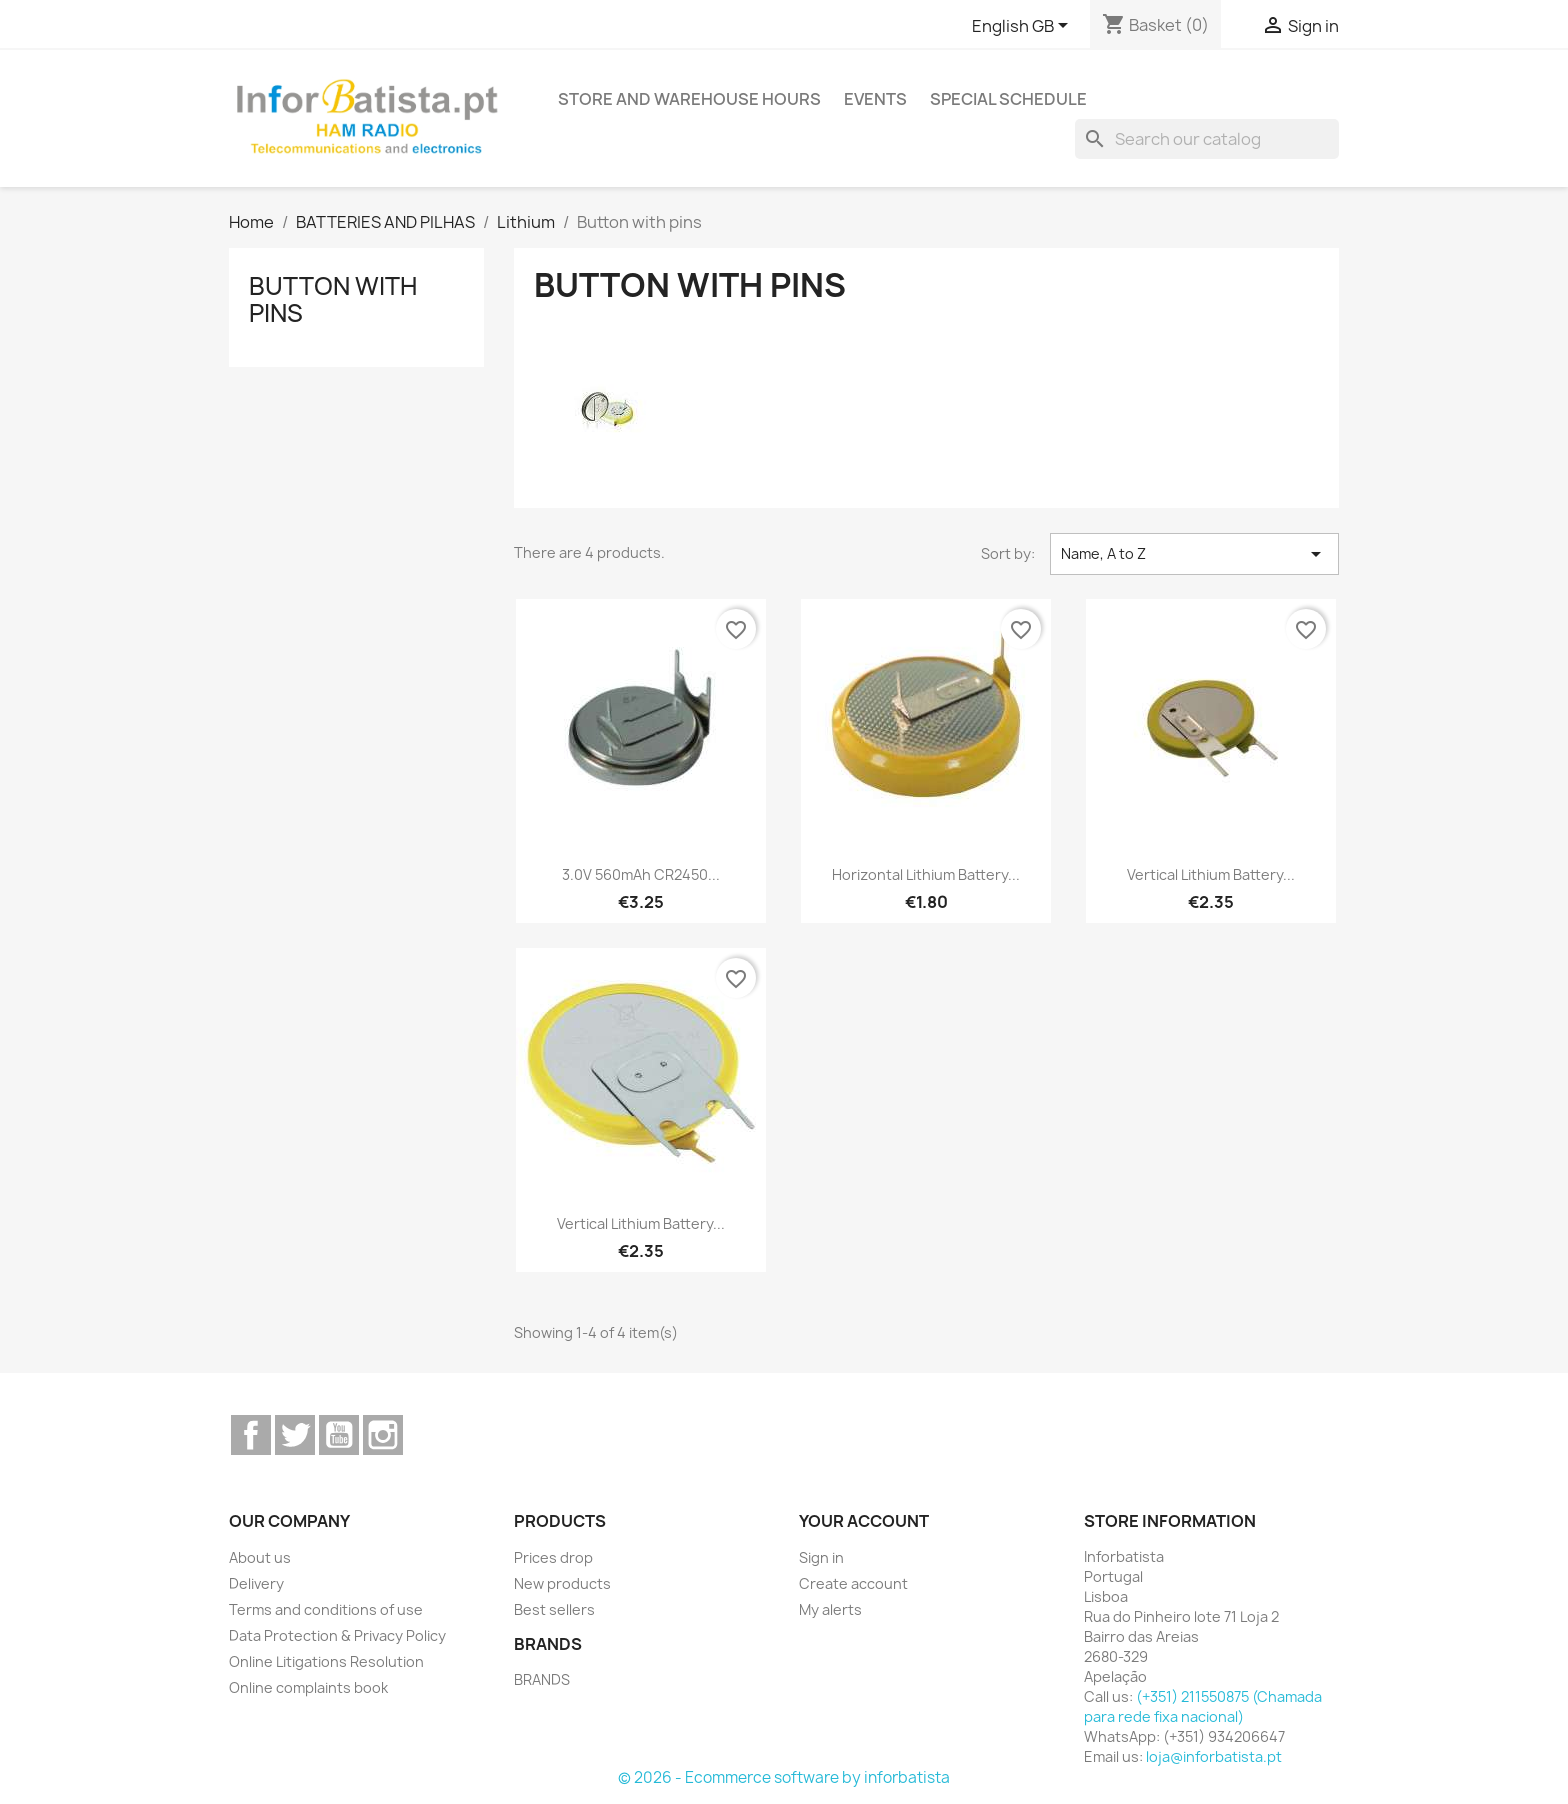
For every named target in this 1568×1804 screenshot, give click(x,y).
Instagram (383, 1435)
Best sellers (554, 1609)
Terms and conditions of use (326, 1609)
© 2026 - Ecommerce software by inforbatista (784, 1777)
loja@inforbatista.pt (1214, 1756)
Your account (864, 1521)
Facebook (251, 1435)
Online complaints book (308, 1687)
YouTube (339, 1435)
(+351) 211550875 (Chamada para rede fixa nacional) (1203, 1706)
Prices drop (553, 1557)
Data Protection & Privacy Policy (337, 1635)
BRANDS (542, 1679)
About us (260, 1557)
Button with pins (333, 299)
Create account (853, 1583)
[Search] (1207, 139)
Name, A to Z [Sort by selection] (1194, 554)
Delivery (256, 1583)
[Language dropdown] (1023, 27)
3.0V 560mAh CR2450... (641, 874)
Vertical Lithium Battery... (1211, 874)
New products (562, 1583)
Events (875, 99)
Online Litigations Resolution (326, 1661)
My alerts (830, 1609)
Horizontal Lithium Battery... (926, 874)
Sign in (821, 1557)
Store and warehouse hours (689, 99)
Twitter (295, 1435)
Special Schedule (1008, 99)
